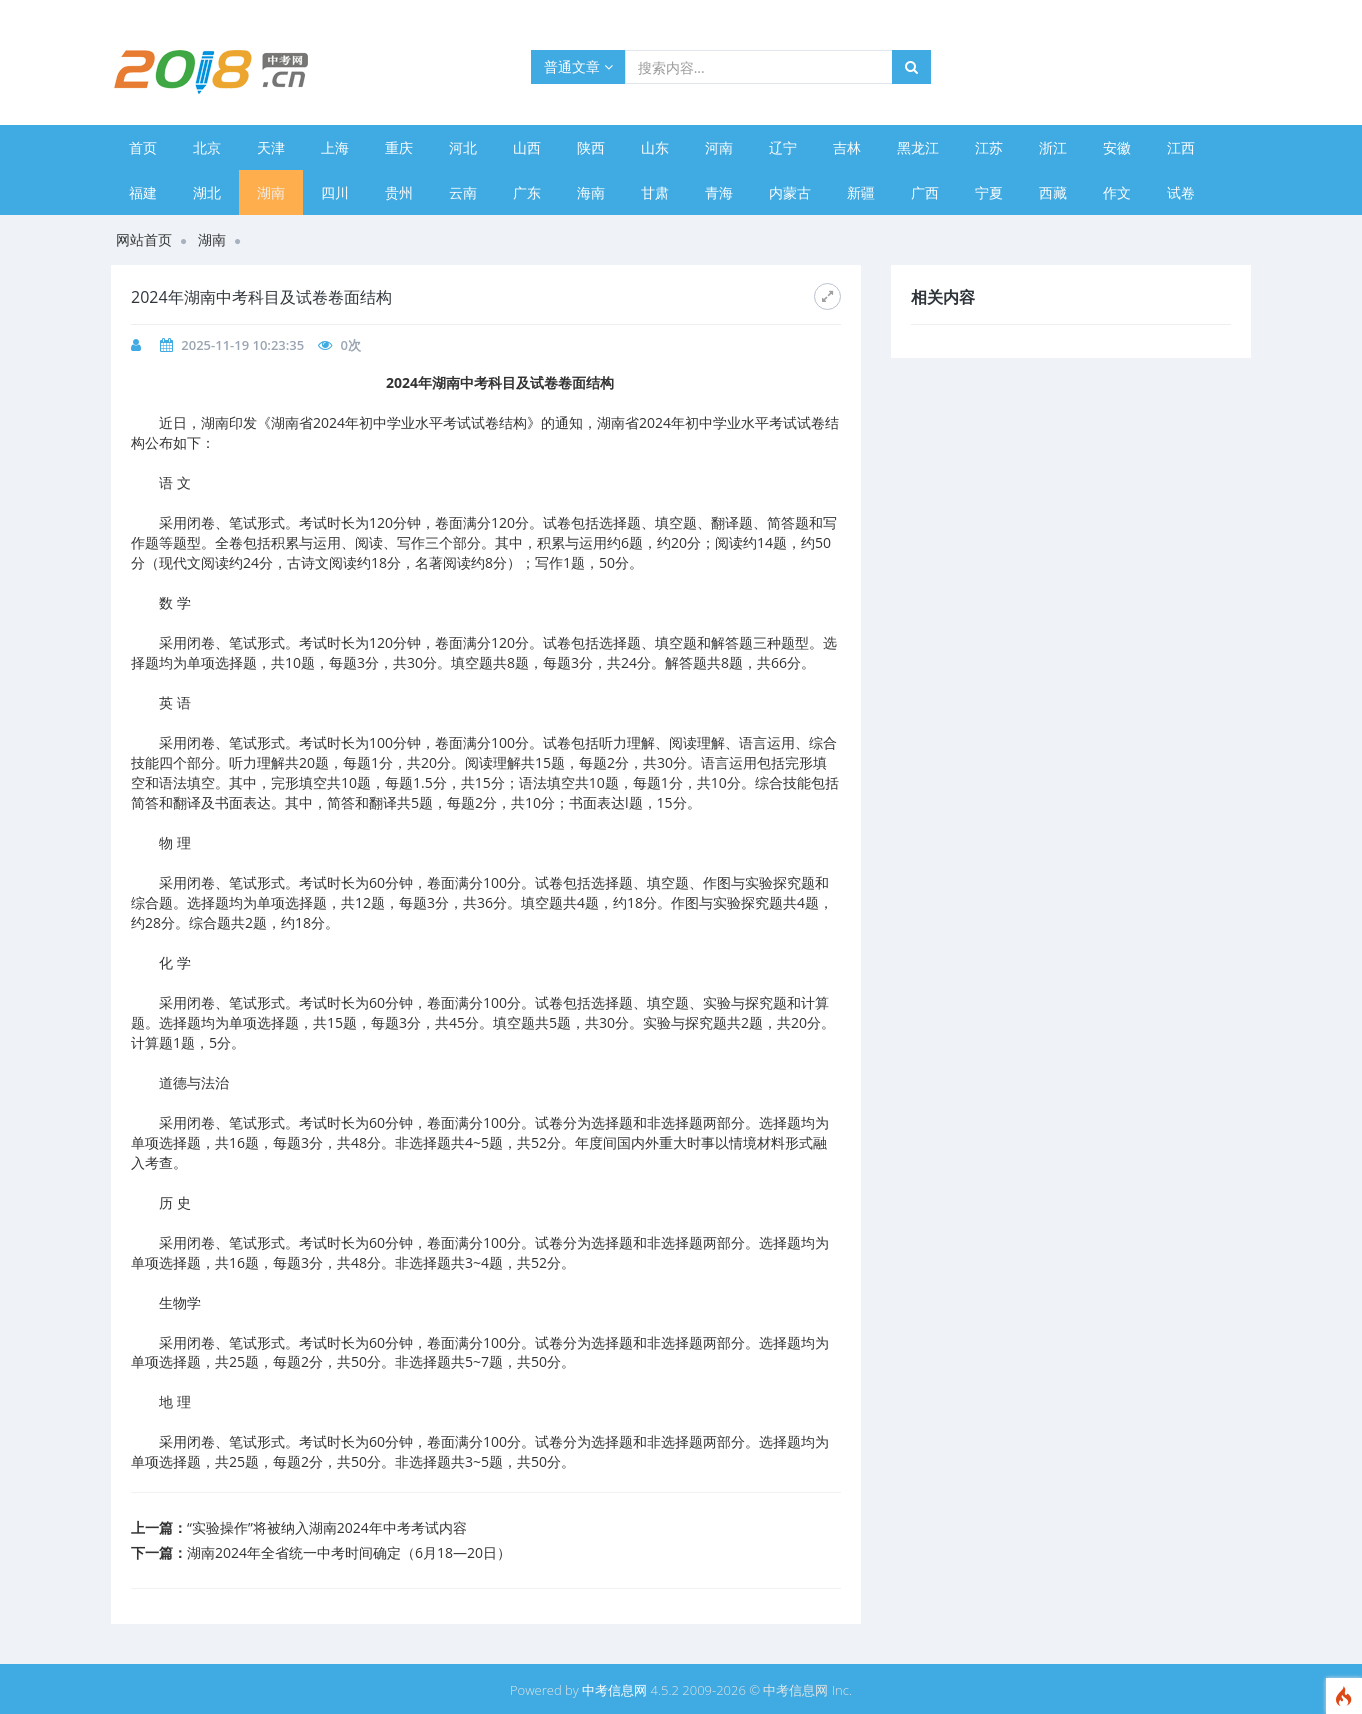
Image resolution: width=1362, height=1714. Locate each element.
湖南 (271, 192)
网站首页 (144, 239)
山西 (527, 147)
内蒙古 (790, 192)
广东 (527, 192)
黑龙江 (918, 147)
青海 (719, 192)
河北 (463, 147)
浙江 (1053, 147)
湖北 (207, 192)
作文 (1117, 192)
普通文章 (578, 66)
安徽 (1117, 147)
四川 (335, 192)
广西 (925, 192)
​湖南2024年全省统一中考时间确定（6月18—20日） (349, 1552)
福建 (143, 192)
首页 (143, 147)
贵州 (399, 192)
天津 (271, 147)
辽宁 (783, 147)
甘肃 (655, 192)
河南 (719, 147)
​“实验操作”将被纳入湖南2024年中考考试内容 (327, 1527)
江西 (1181, 147)
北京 (207, 147)
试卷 (1181, 192)
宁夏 (989, 192)
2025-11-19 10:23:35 (242, 345)
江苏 (989, 147)
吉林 (847, 147)
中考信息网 (614, 1690)
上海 (335, 147)
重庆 (399, 147)
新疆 (861, 192)
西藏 (1053, 192)
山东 (655, 147)
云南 (463, 192)
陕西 (591, 147)
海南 (591, 192)
